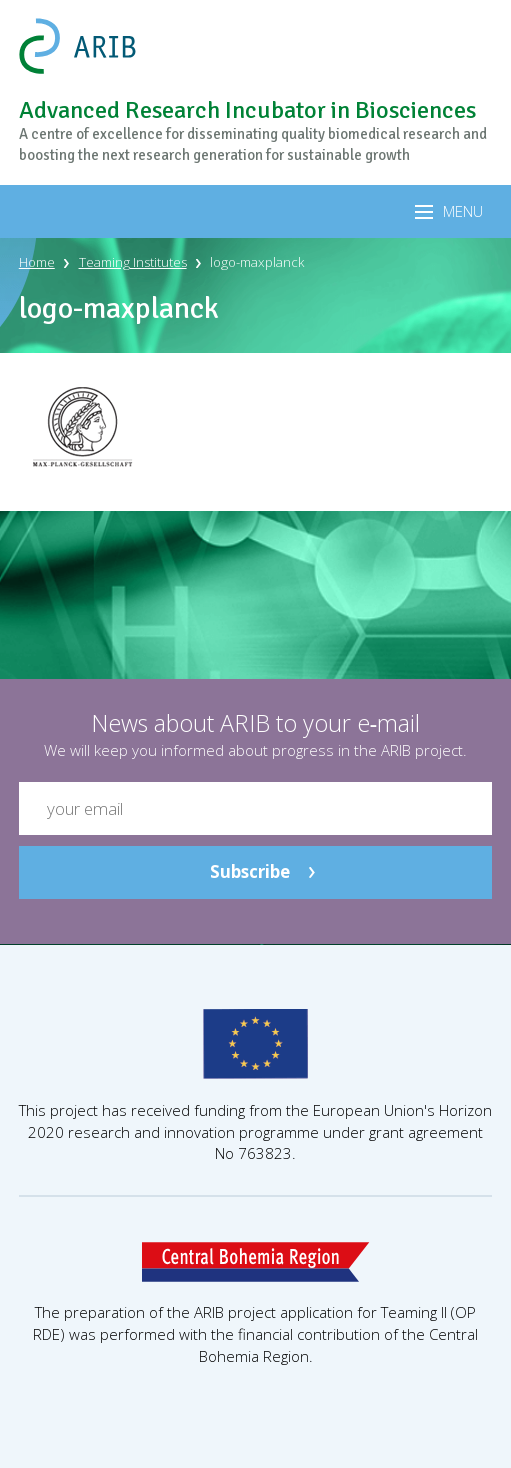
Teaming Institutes (133, 262)
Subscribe (250, 871)
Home (37, 262)
